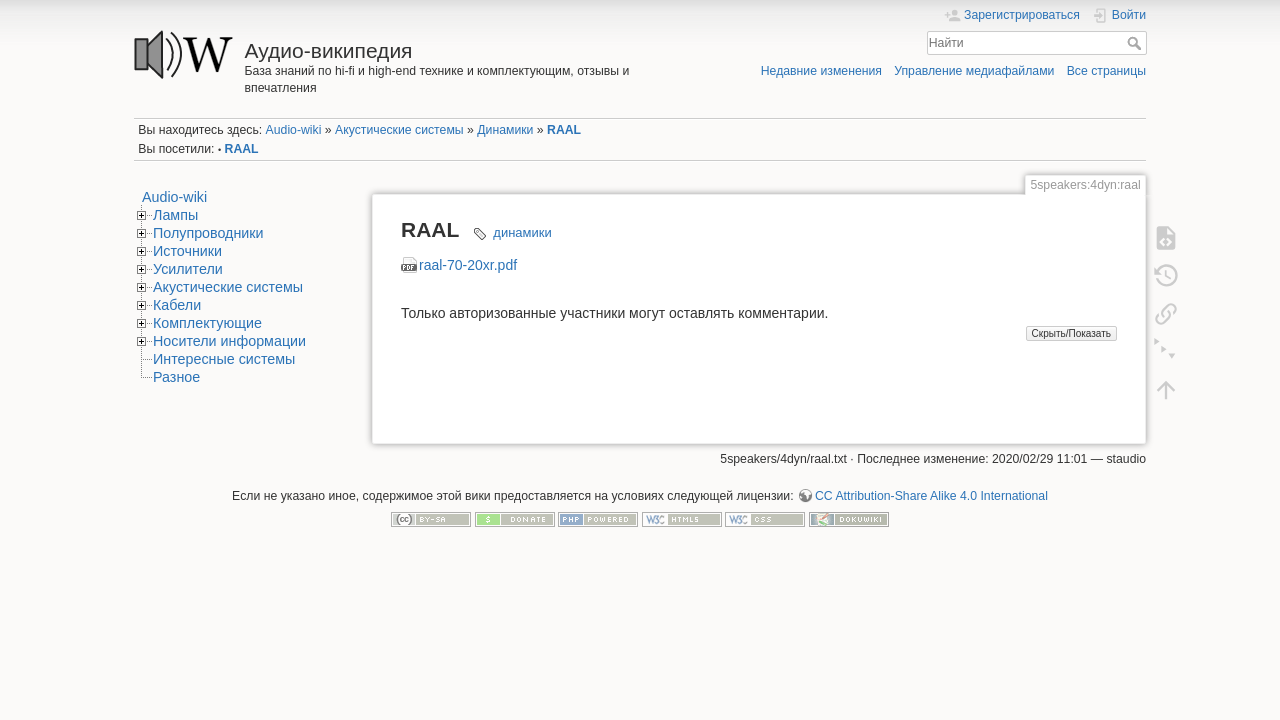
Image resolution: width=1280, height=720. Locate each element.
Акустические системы (399, 130)
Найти (1136, 43)
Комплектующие (207, 323)
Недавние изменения (821, 71)
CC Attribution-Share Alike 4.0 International (931, 496)
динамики (522, 232)
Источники (187, 251)
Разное (176, 377)
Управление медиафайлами (974, 71)
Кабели (177, 305)
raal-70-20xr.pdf (468, 265)
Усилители (188, 269)
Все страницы (1106, 71)
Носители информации (229, 341)
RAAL (564, 130)
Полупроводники (208, 233)
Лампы (175, 215)
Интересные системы (224, 359)
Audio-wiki (294, 130)
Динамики (505, 130)
